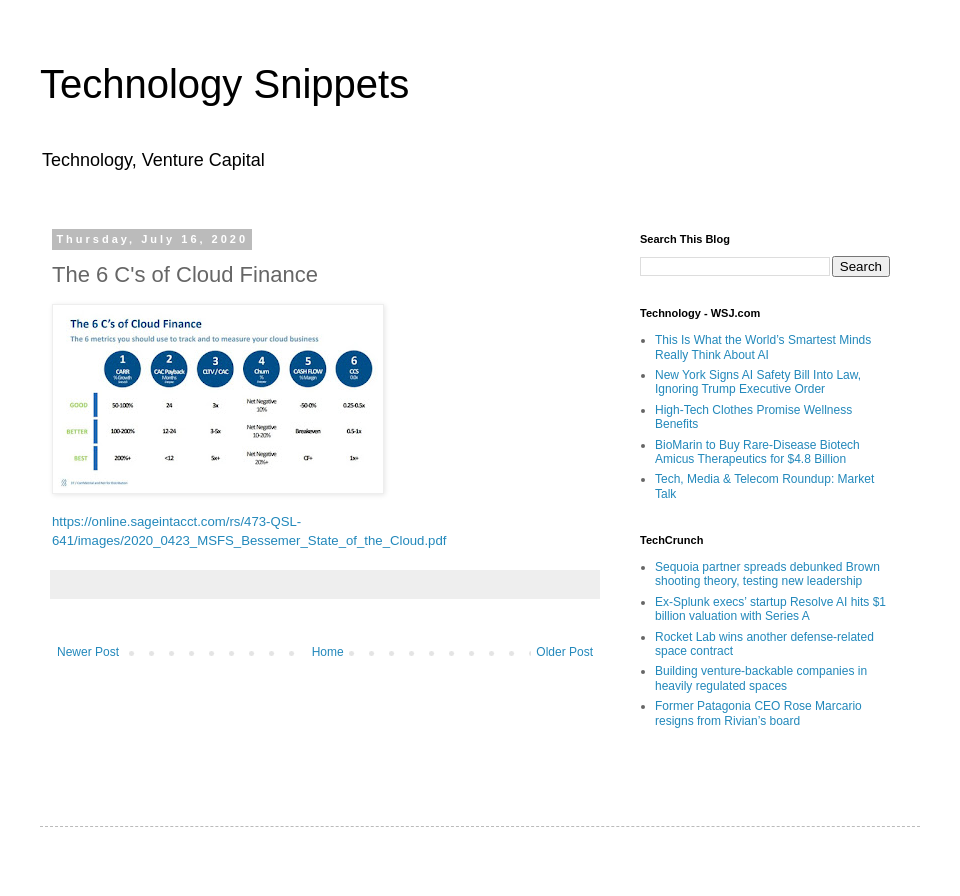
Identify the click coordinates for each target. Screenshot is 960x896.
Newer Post (88, 652)
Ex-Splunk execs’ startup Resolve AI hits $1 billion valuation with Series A (770, 609)
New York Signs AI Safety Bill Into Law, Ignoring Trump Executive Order (758, 382)
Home (328, 652)
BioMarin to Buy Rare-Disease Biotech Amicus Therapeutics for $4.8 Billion (757, 452)
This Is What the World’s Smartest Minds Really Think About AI (763, 347)
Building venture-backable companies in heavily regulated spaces (761, 678)
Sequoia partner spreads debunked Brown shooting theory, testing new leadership (767, 574)
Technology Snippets (224, 84)
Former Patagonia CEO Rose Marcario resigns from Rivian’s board (758, 713)
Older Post (564, 652)
